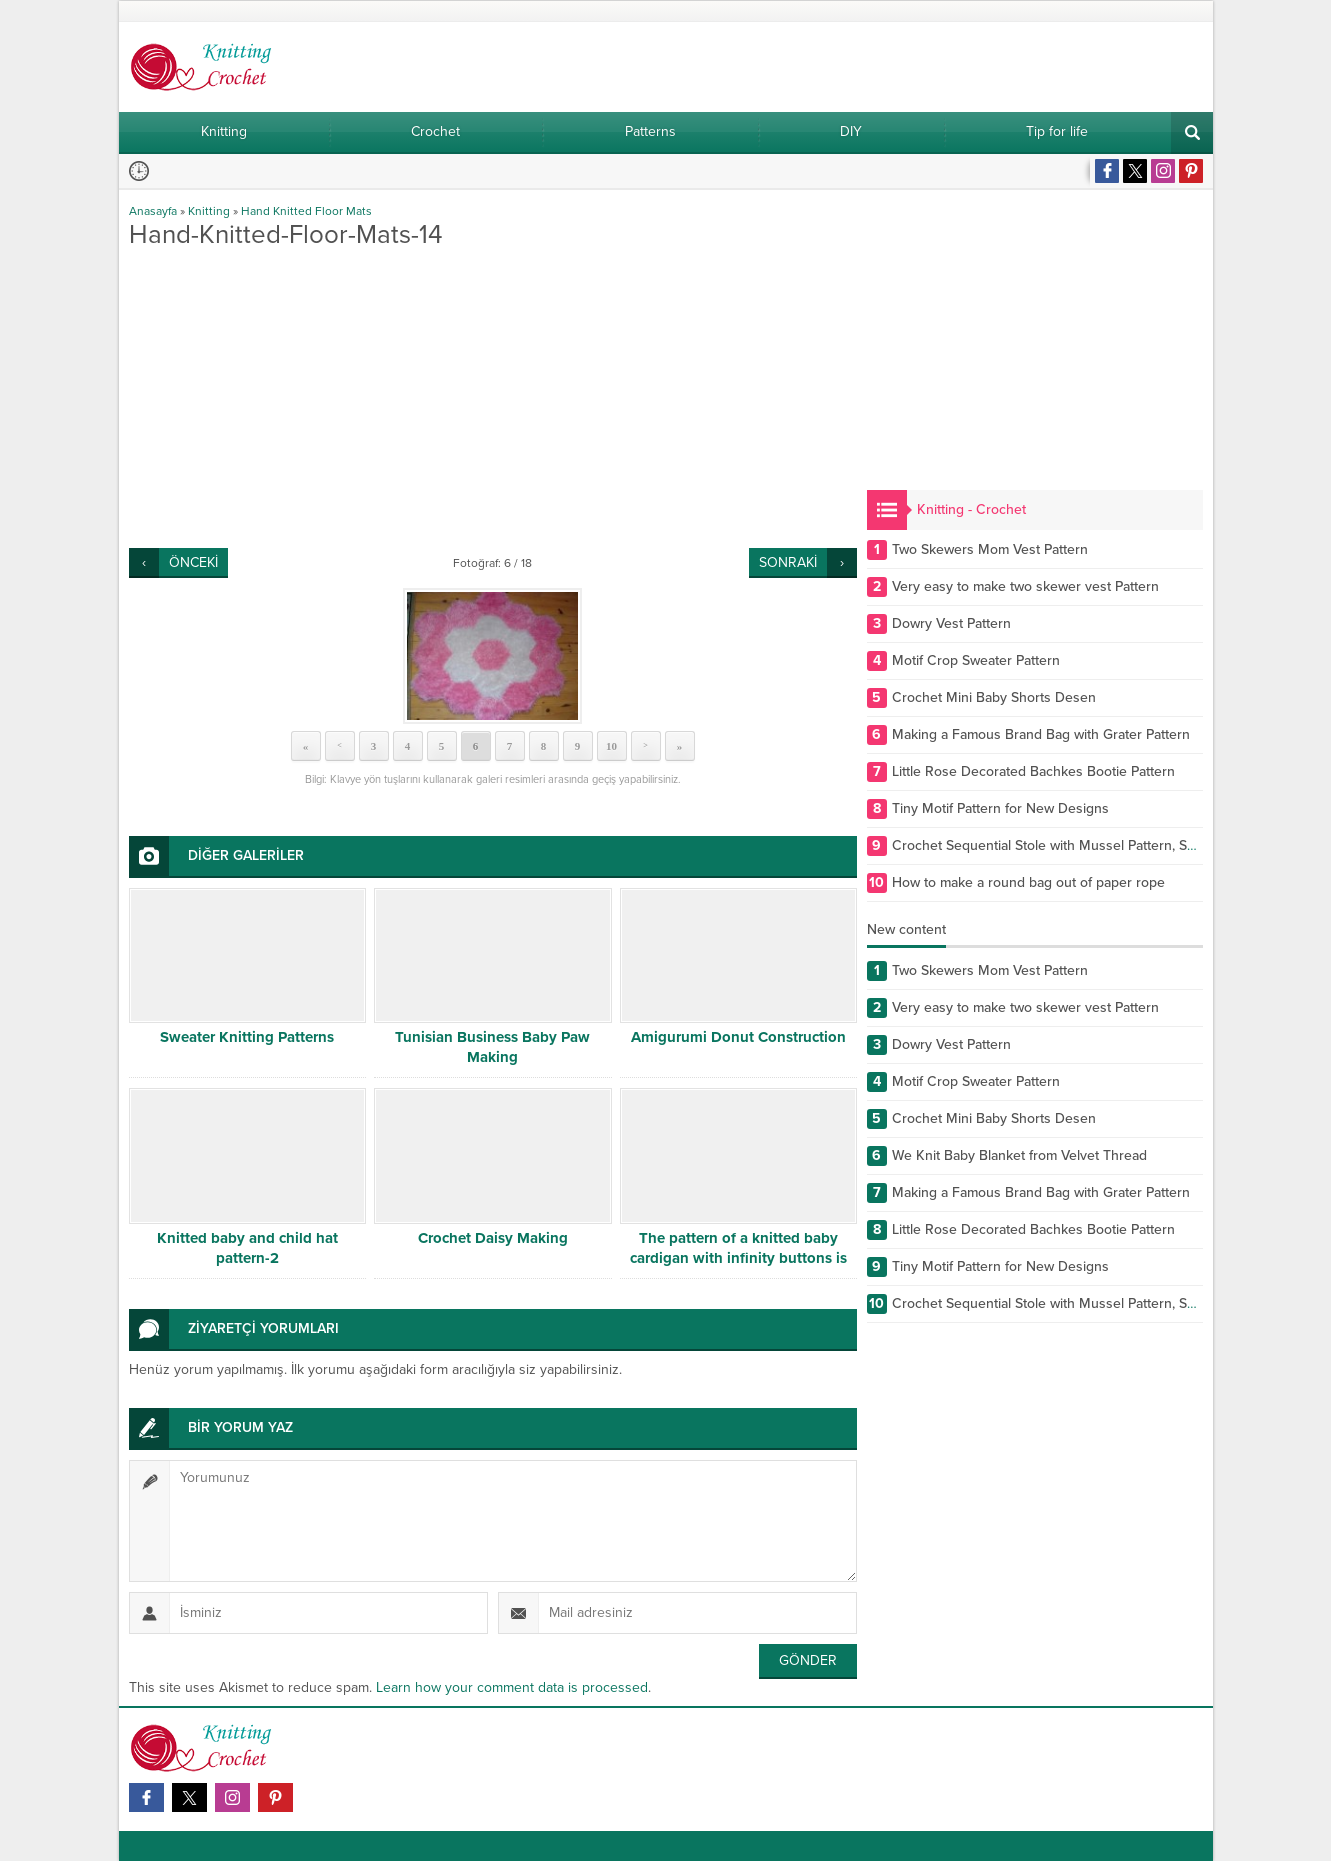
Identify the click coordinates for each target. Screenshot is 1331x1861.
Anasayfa (153, 211)
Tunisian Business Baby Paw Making (492, 1047)
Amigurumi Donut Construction (738, 1037)
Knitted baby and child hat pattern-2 (247, 1248)
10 (611, 746)
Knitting (209, 211)
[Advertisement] (493, 398)
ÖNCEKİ (193, 562)
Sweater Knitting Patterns (247, 1037)
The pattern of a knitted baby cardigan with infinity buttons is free (738, 1258)
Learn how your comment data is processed (512, 1687)
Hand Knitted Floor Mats (306, 211)
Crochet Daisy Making (493, 1238)
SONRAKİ (788, 562)
